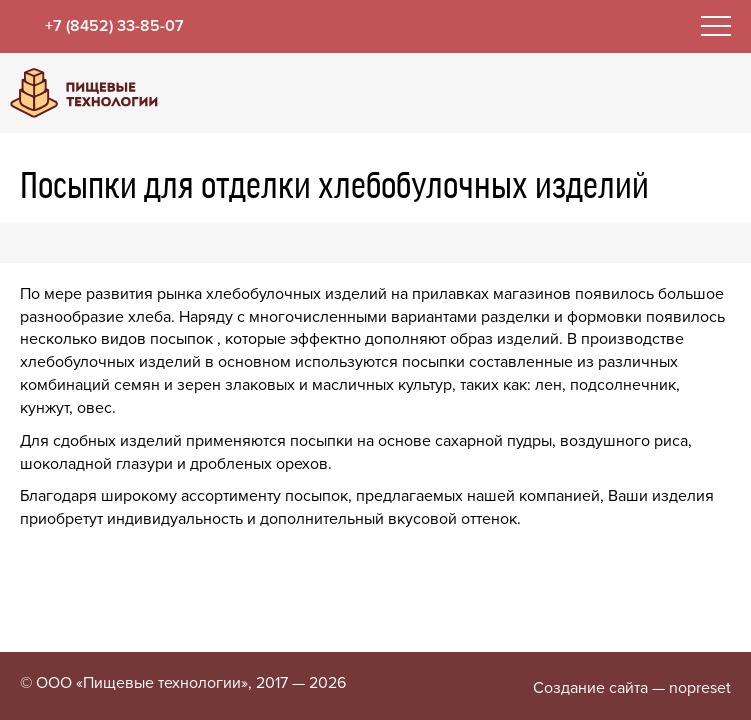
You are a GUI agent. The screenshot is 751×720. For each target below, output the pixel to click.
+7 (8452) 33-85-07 (114, 26)
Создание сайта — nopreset (632, 688)
